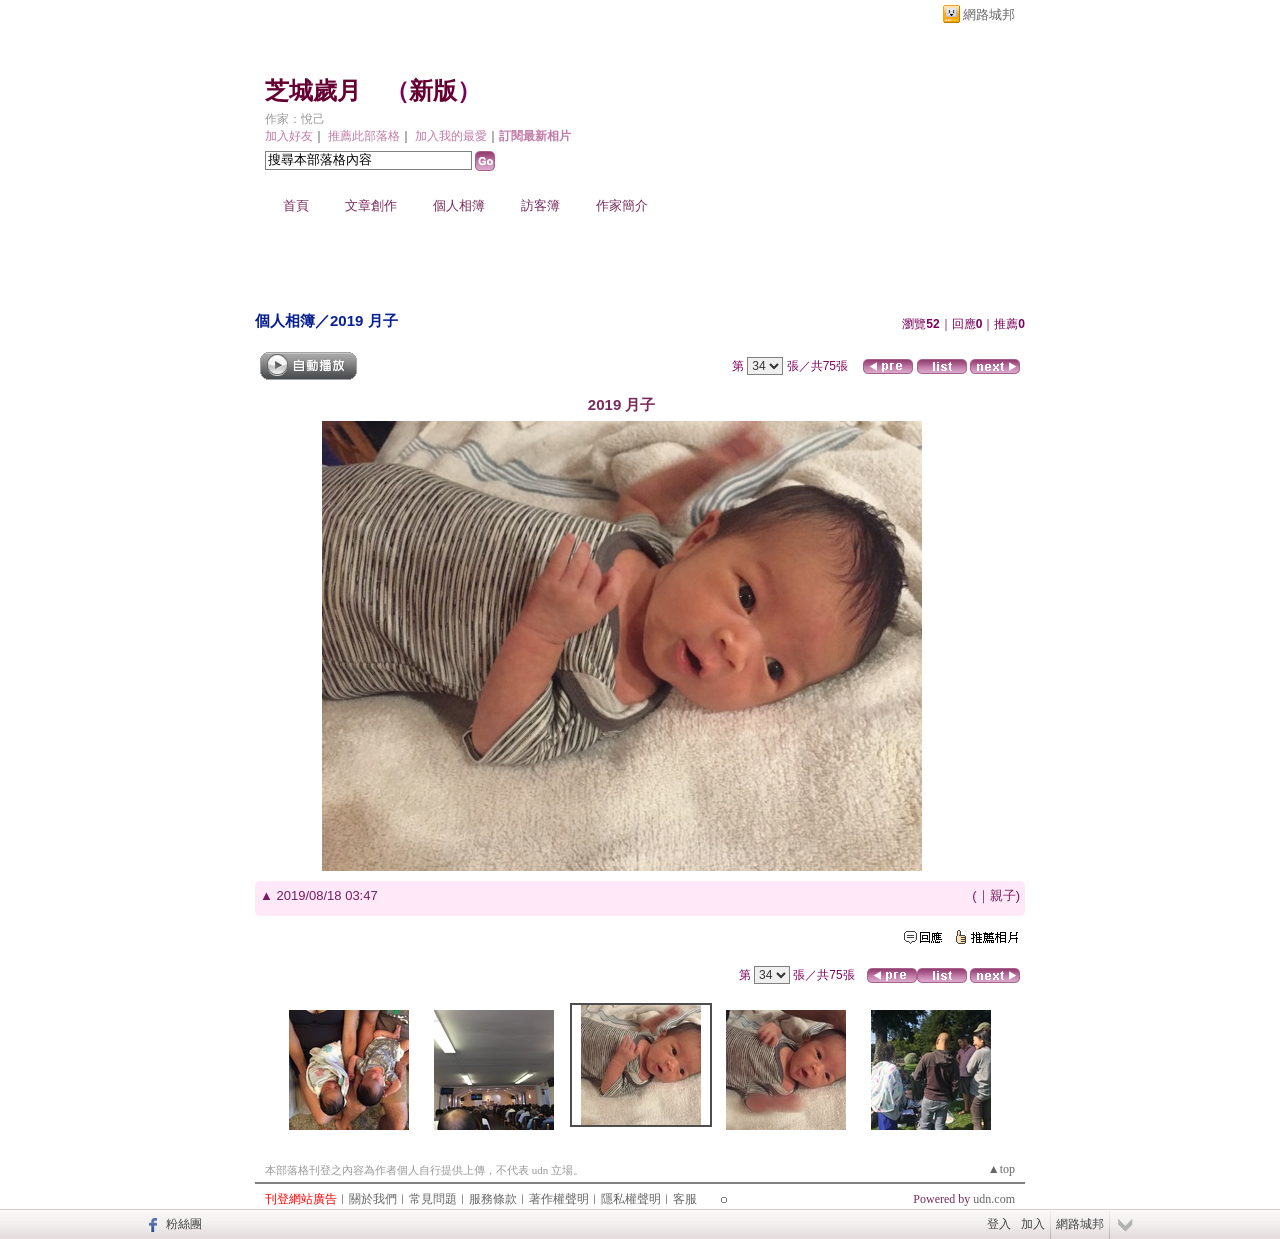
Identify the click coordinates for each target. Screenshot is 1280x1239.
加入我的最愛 (451, 136)
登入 (999, 1224)
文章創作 (371, 205)
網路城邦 (989, 14)
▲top (1001, 1169)
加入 (1033, 1224)
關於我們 (373, 1199)
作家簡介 (622, 205)
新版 (433, 91)
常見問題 (433, 1199)
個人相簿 (459, 205)
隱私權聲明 (631, 1199)
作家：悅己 (295, 119)
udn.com (994, 1199)
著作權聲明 (559, 1199)
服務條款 (493, 1199)
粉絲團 (184, 1224)
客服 (685, 1199)
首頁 (296, 205)
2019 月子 (364, 320)
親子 (1003, 895)
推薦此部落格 (364, 136)
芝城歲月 (313, 91)
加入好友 (289, 136)
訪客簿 (540, 205)
